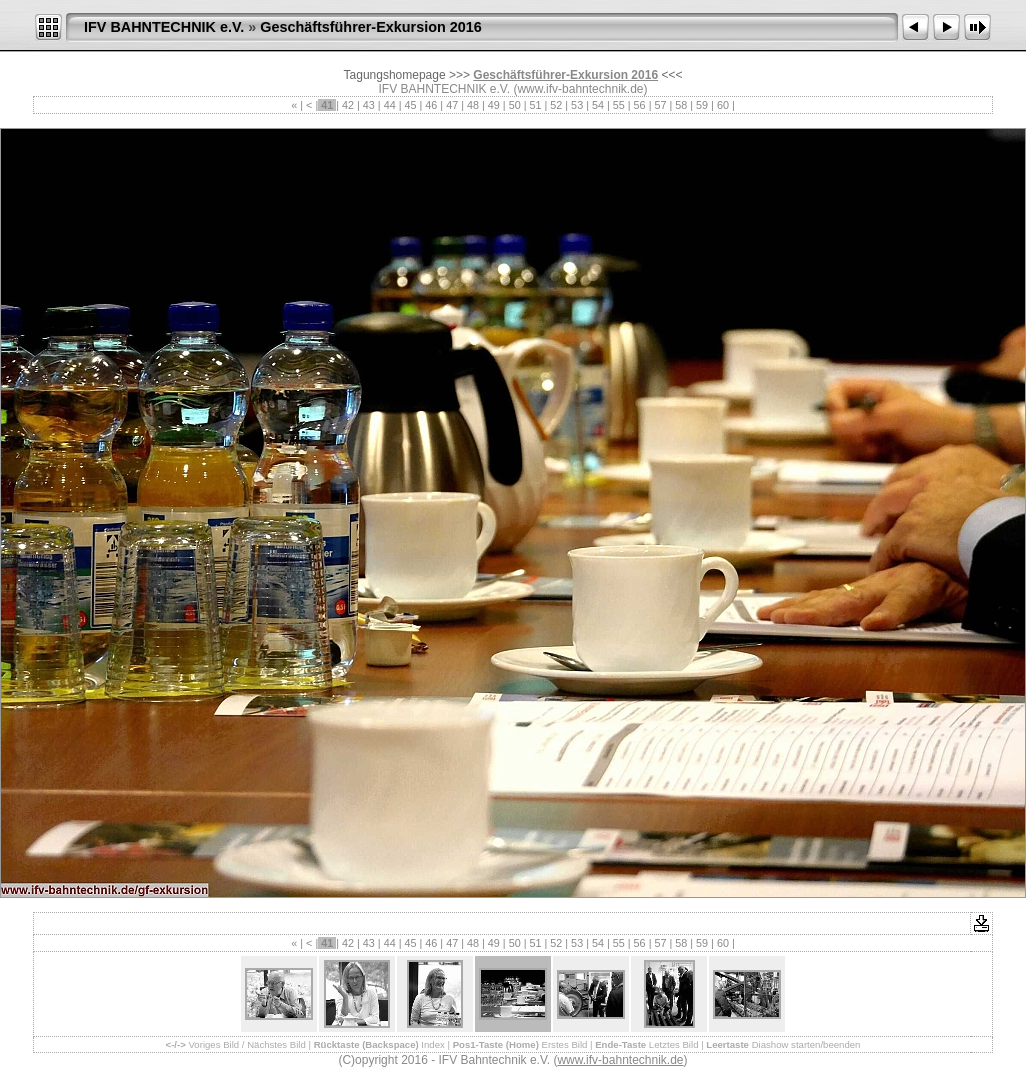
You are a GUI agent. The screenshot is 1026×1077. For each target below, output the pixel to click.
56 (640, 105)
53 (577, 105)
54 (598, 105)
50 (515, 105)
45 (411, 105)
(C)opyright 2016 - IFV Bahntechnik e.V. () (512, 1060)
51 (535, 105)
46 (431, 105)
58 (681, 105)
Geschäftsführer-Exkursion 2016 (371, 27)
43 (369, 105)
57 (660, 105)
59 (702, 105)
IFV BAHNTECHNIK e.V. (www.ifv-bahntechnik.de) (513, 89)
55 (619, 105)
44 (390, 105)
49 (494, 105)
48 (473, 105)
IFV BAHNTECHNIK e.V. (164, 27)
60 (723, 105)
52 (556, 105)
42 (348, 105)
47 (452, 105)
